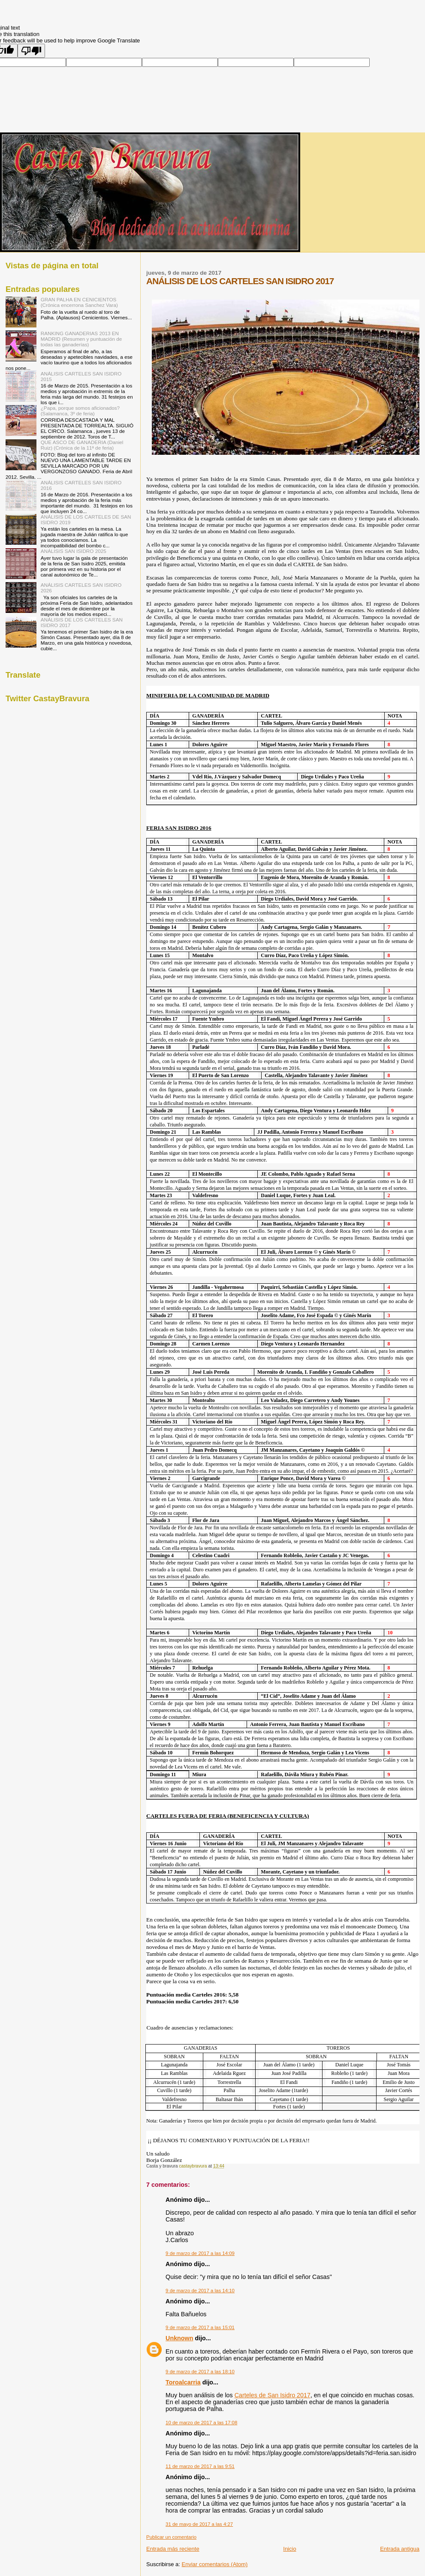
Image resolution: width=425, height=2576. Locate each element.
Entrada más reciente (172, 2549)
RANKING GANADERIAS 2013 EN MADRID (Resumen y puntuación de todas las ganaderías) (81, 338)
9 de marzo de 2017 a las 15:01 (200, 2327)
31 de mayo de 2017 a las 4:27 (199, 2524)
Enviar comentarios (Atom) (214, 2564)
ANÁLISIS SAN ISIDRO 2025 (73, 551)
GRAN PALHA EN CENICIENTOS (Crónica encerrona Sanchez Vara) (79, 302)
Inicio (289, 2549)
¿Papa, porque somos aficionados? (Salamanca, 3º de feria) (80, 410)
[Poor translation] (31, 51)
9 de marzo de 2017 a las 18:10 (200, 2371)
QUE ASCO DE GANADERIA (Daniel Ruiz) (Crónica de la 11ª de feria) (82, 444)
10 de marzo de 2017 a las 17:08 (201, 2422)
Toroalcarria (183, 2382)
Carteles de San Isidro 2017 (272, 2395)
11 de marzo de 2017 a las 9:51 (200, 2466)
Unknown (179, 2338)
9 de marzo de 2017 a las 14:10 (200, 2290)
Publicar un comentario (171, 2537)
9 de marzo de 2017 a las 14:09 (200, 2253)
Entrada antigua (399, 2549)
